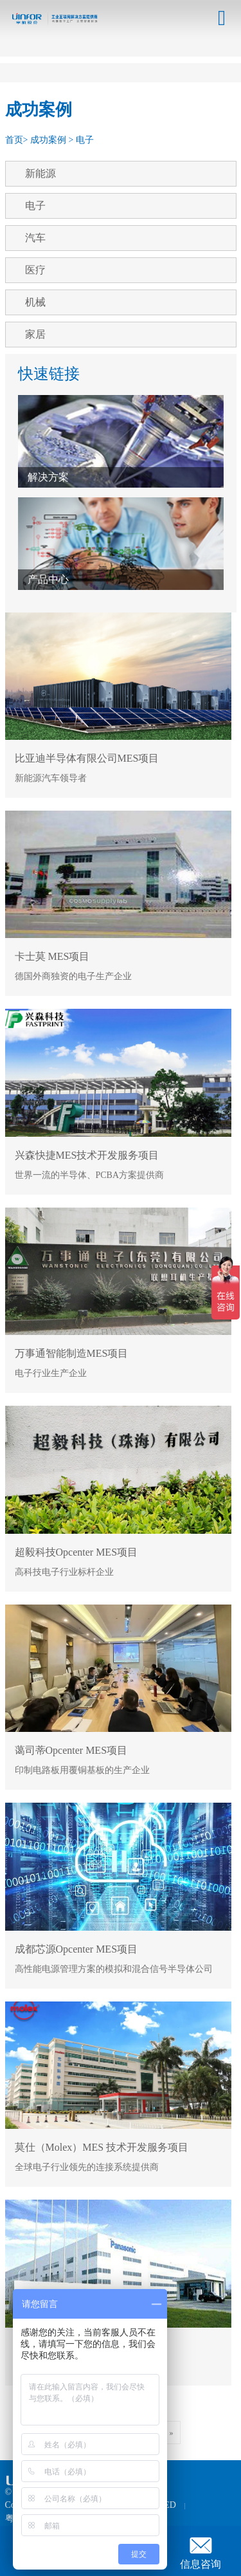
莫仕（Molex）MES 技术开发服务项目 (102, 2147)
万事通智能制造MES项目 (72, 1353)
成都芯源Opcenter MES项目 (76, 1949)
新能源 (40, 173)
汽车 (35, 237)
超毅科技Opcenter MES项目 (76, 1552)
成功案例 (48, 140)
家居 (35, 334)
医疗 (35, 269)
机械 (35, 302)
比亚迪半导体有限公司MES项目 (87, 758)
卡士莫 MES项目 (52, 956)
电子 (85, 140)
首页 (14, 140)
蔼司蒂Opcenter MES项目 (71, 1750)
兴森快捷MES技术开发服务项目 (87, 1155)
